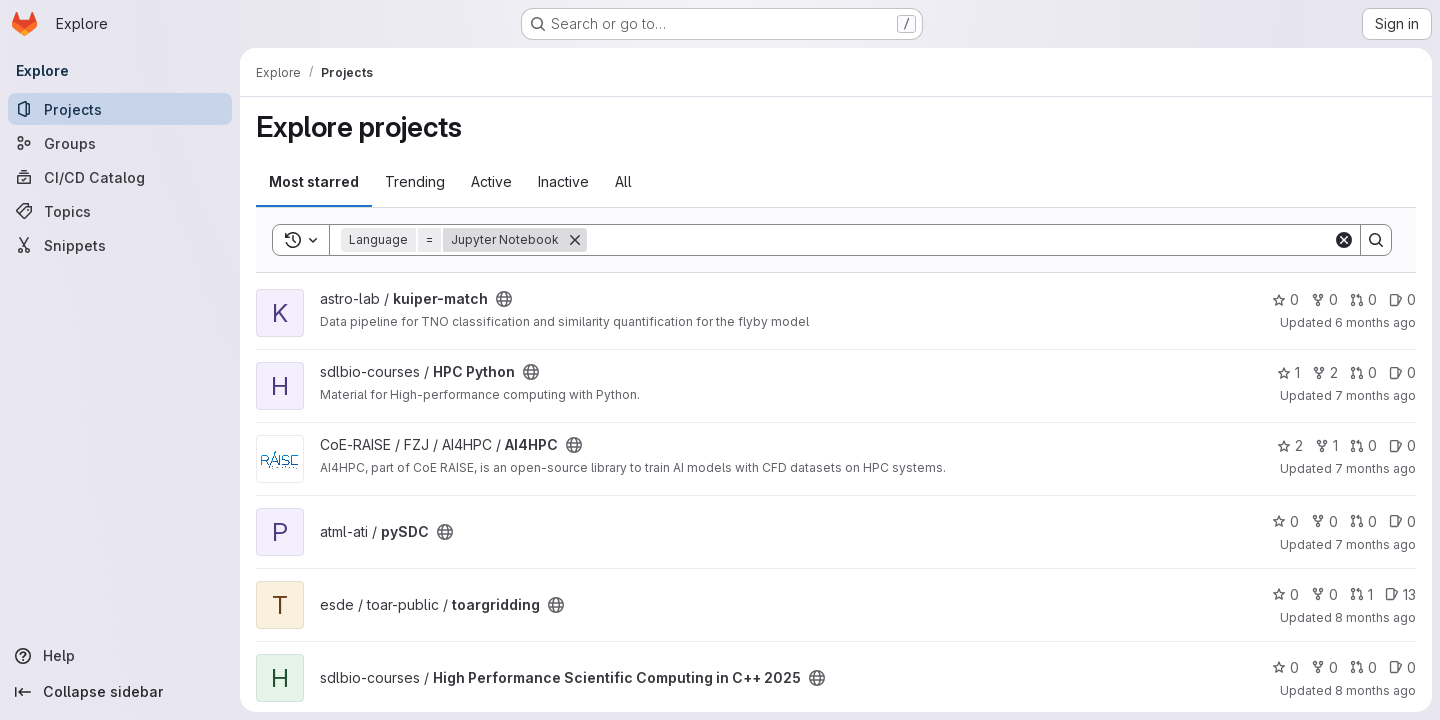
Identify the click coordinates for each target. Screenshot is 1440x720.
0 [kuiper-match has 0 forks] (1324, 299)
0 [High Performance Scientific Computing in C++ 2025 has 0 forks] (1324, 667)
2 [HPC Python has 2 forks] (1325, 372)
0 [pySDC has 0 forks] (1324, 521)
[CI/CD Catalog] (120, 177)
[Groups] (120, 143)
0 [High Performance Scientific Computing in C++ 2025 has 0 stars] (1285, 667)
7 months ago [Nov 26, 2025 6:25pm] (1375, 544)
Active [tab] (491, 181)
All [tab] (623, 181)
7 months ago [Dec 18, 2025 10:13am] (1375, 395)
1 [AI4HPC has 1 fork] (1326, 445)
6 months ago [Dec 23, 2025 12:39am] (1375, 322)
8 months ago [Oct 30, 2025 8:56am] (1375, 690)
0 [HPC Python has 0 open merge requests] (1363, 372)
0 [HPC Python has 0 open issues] (1402, 372)
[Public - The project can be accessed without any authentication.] (504, 299)
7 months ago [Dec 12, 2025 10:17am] (1375, 468)
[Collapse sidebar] (120, 692)
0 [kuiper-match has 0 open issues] (1402, 299)
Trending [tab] (415, 181)
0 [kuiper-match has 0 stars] (1285, 299)
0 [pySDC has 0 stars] (1285, 521)
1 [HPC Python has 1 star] (1288, 372)
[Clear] (1344, 240)
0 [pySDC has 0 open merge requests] (1363, 521)
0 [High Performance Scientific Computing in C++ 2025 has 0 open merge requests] (1363, 667)
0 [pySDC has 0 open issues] (1402, 521)
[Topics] (120, 211)
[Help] (120, 656)
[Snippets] (120, 245)
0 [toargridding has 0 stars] (1285, 594)
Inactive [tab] (563, 181)
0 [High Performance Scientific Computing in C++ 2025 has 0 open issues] (1402, 667)
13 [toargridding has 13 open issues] (1400, 594)
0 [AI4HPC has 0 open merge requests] (1363, 445)
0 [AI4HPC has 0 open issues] (1402, 445)
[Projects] (120, 109)
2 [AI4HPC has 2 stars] (1290, 445)
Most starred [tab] (314, 181)
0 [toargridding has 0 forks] (1324, 594)
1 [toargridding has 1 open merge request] (1361, 594)
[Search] (960, 240)
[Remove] (575, 240)
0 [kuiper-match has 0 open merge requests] (1363, 299)
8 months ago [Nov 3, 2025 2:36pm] (1375, 617)
